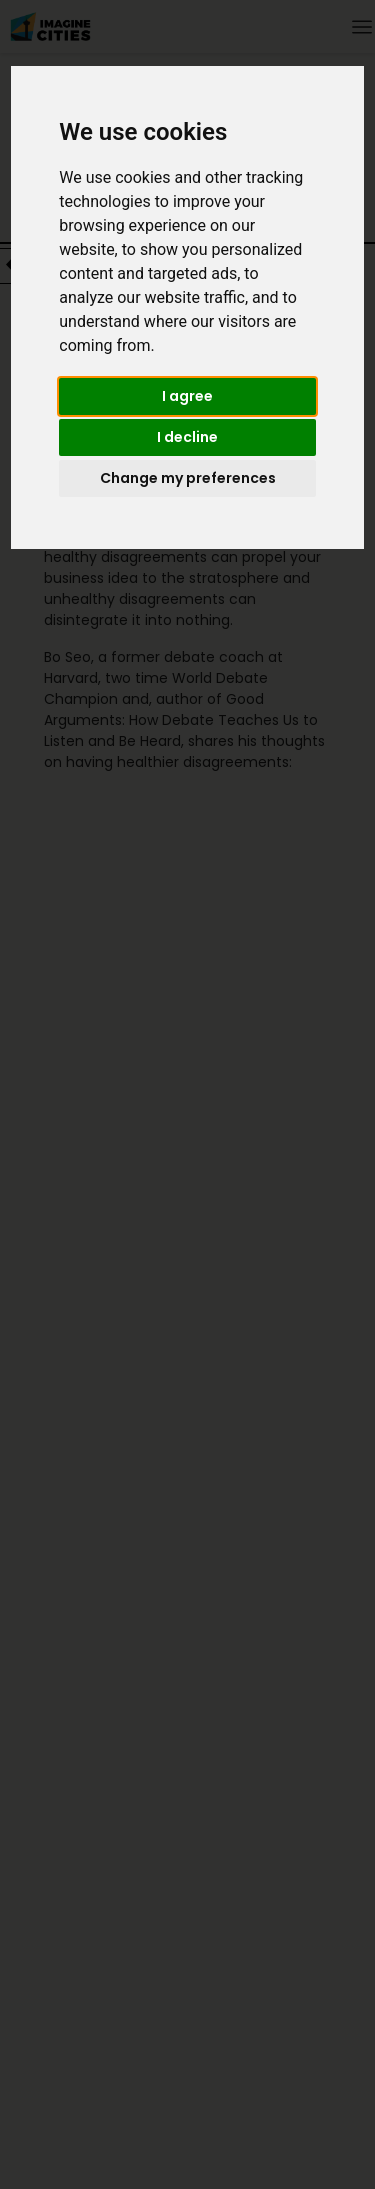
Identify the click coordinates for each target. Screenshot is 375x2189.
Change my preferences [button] (188, 478)
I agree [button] (187, 396)
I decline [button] (187, 437)
